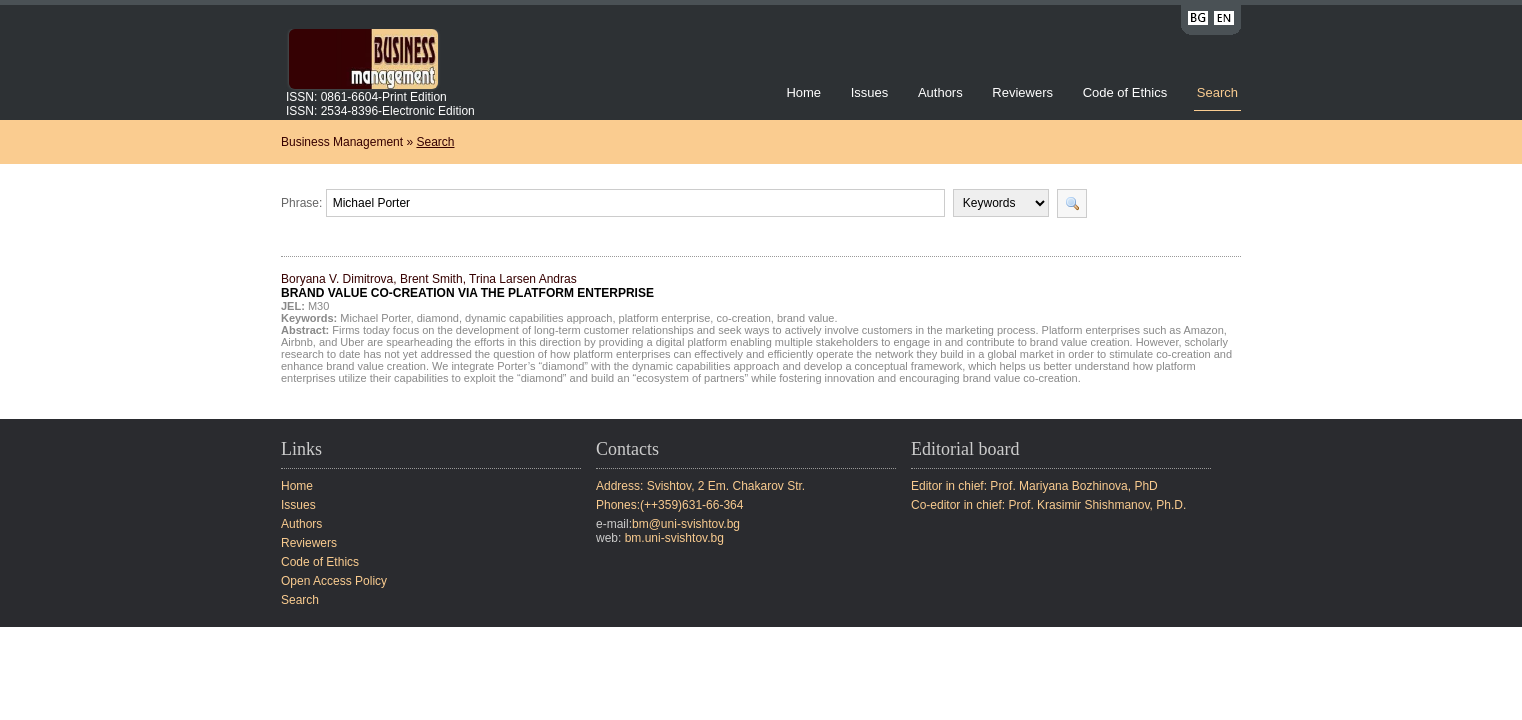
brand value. (807, 318)
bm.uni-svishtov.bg (674, 538)
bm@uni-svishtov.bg (686, 524)
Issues (870, 92)
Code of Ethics (1125, 92)
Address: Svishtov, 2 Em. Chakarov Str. (700, 486)
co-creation (743, 318)
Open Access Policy (334, 581)
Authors (940, 92)
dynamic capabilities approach (538, 318)
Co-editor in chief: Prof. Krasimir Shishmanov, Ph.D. (1048, 505)
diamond (438, 318)
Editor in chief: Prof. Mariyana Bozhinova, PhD (1034, 486)
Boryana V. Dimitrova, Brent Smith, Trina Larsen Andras (467, 286)
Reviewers (1024, 92)
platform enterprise (665, 318)
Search (1217, 92)
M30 (318, 306)
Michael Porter (375, 318)
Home (803, 92)
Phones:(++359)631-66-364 (669, 505)
